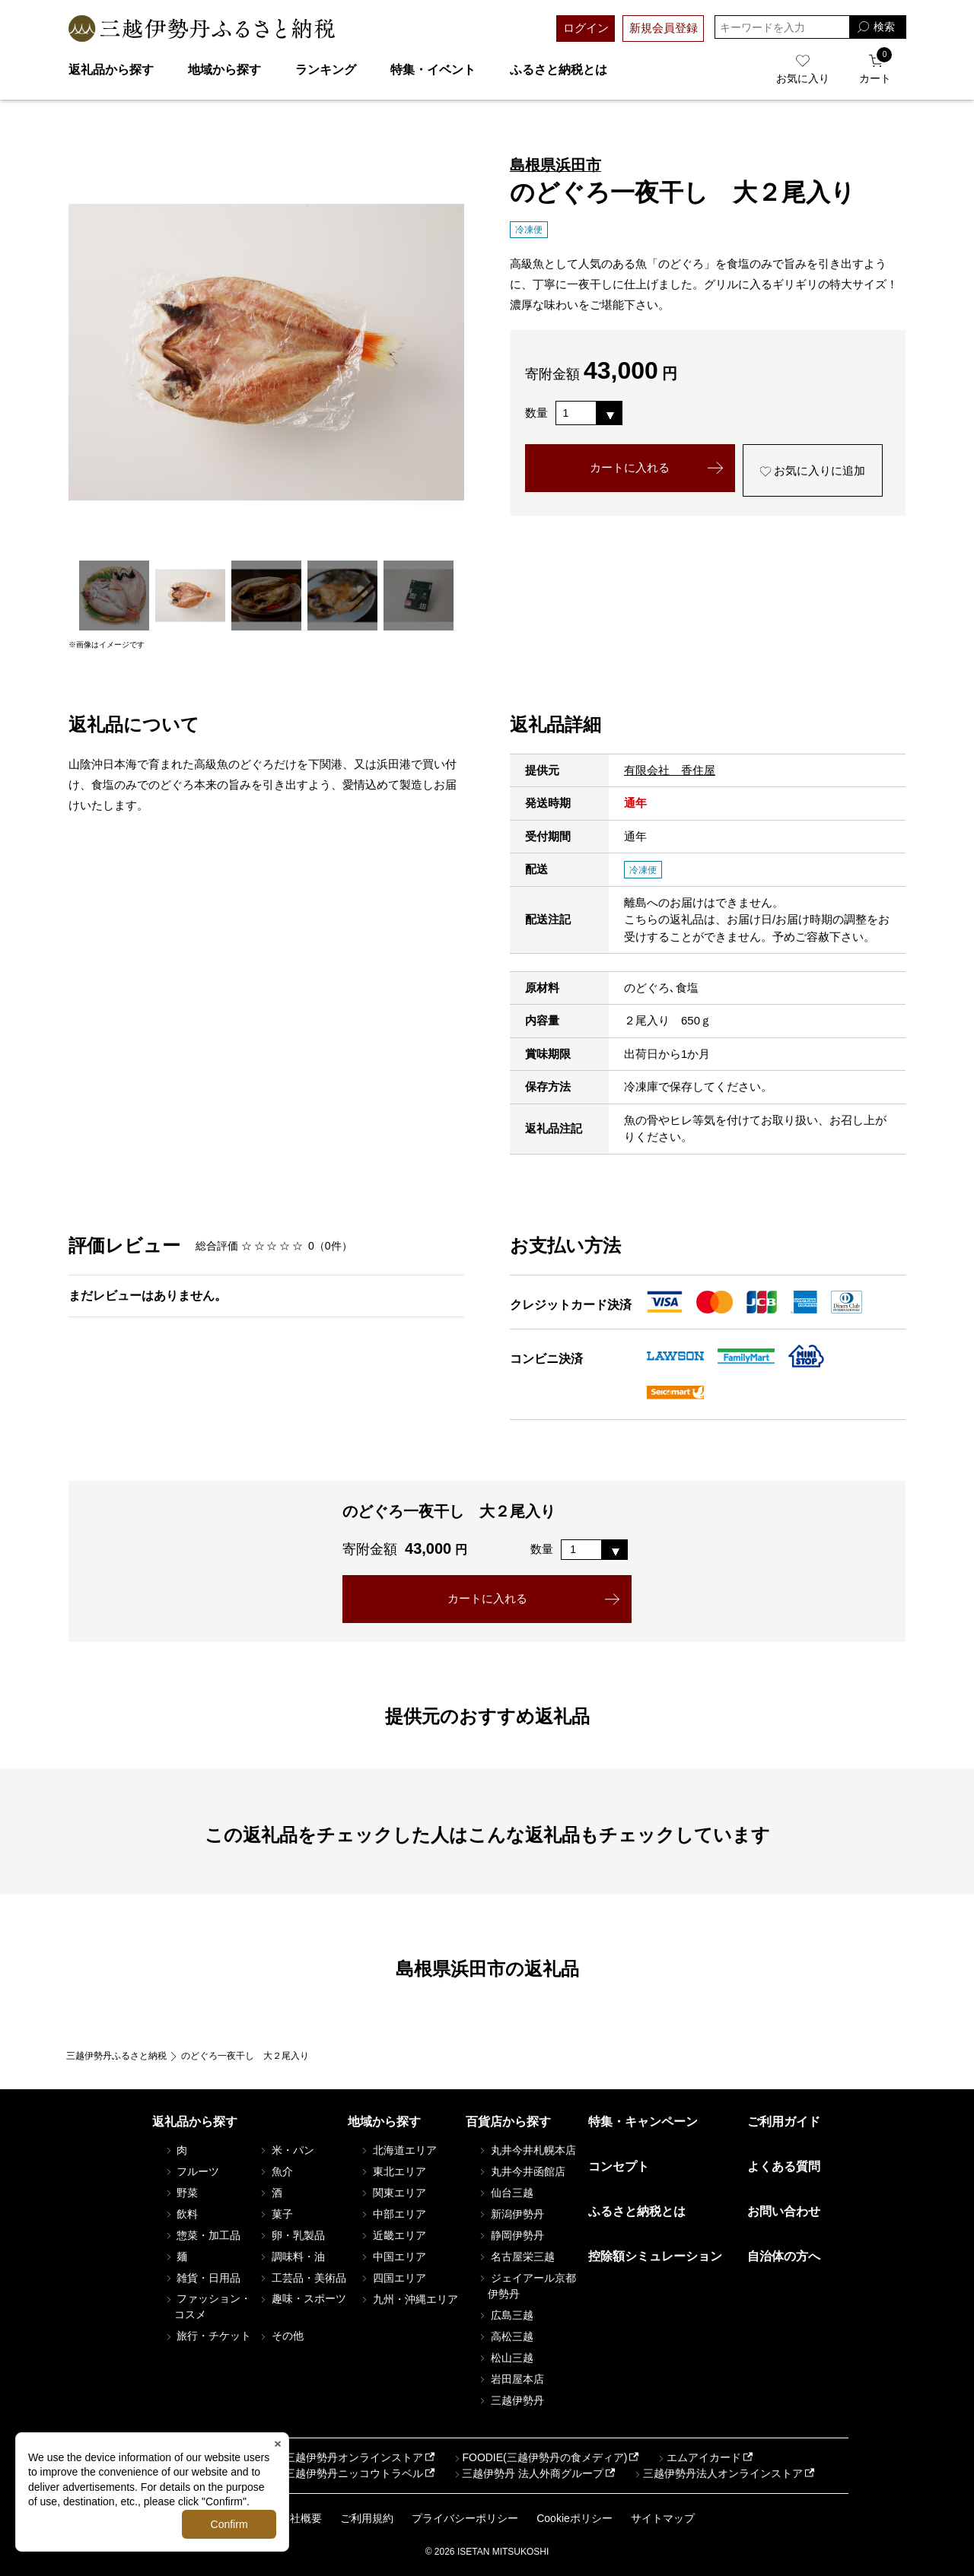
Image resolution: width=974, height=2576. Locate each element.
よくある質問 (783, 2166)
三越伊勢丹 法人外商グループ (527, 2473)
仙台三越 (505, 2193)
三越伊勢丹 (510, 2400)
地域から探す (224, 69)
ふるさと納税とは (558, 69)
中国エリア (392, 2256)
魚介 (275, 2171)
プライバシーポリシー (465, 2518)
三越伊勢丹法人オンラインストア (717, 2473)
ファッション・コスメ (208, 2306)
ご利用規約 (366, 2518)
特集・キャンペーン (643, 2121)
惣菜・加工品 (202, 2235)
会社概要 (300, 2518)
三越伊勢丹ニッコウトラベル (348, 2473)
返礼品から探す (111, 69)
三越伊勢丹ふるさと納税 (116, 2055)
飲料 (181, 2214)
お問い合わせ (783, 2211)
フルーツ (192, 2171)
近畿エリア (392, 2235)
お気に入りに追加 (812, 471)
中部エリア (392, 2214)
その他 (281, 2336)
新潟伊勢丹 (510, 2214)
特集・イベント (433, 69)
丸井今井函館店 (521, 2171)
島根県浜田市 (555, 165)
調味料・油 (291, 2256)
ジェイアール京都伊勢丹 (526, 2286)
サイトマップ (663, 2518)
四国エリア (392, 2278)
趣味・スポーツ (302, 2298)
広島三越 (505, 2315)
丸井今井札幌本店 (526, 2150)
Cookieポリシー (574, 2518)
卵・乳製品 (291, 2235)
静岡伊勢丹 (510, 2235)
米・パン (286, 2150)
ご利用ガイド (783, 2121)
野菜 (181, 2193)
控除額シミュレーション (655, 2256)
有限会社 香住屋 (669, 770)
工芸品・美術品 (302, 2278)
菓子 (275, 2214)
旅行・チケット (208, 2336)
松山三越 (505, 2358)
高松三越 (505, 2336)
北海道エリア (398, 2150)
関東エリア (392, 2193)
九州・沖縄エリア (408, 2299)
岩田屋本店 (510, 2379)
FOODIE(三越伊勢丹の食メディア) (539, 2457)
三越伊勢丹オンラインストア (348, 2457)
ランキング (325, 69)
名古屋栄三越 (516, 2256)
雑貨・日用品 (202, 2278)
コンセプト (618, 2166)
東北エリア (392, 2171)
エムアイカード (698, 2457)
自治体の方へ (783, 2256)
